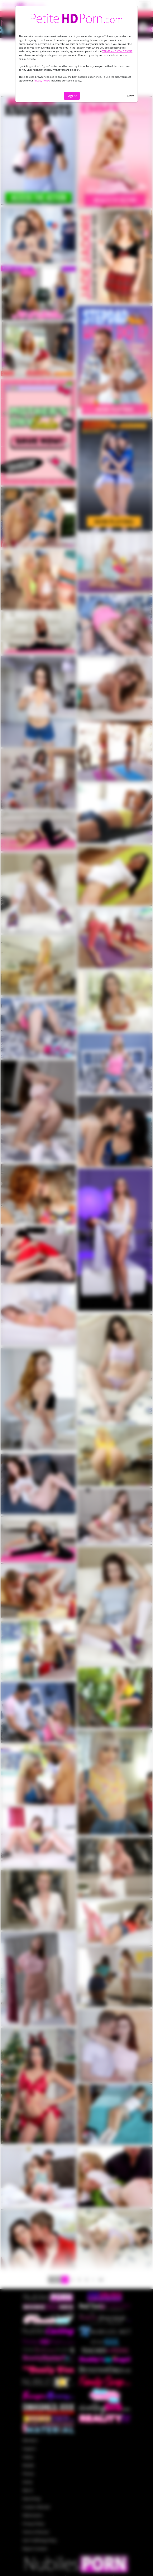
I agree (72, 96)
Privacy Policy (41, 80)
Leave (130, 96)
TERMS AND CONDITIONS (117, 51)
